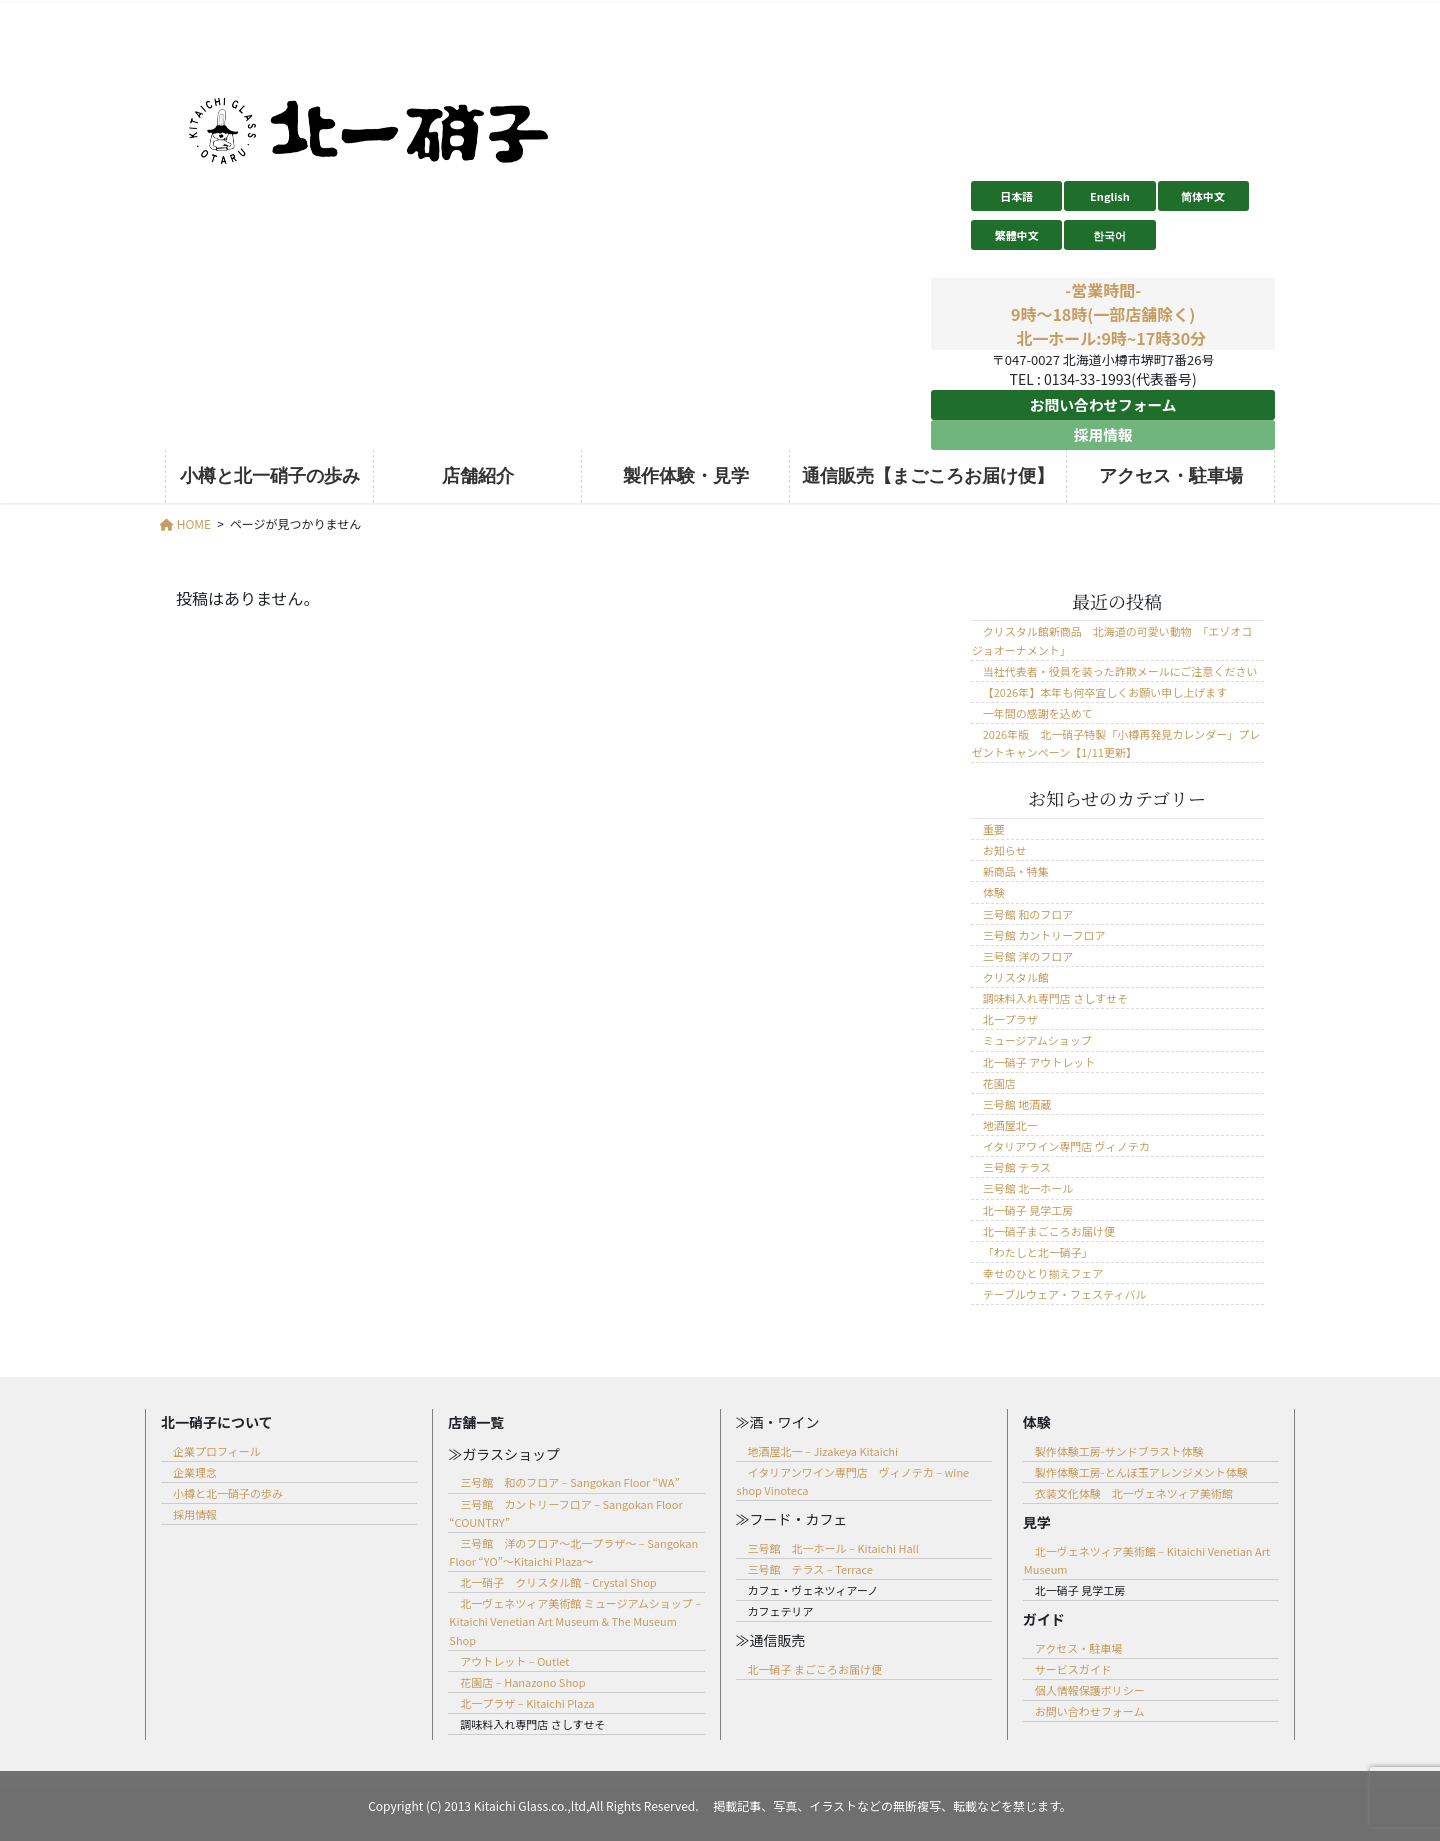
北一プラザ (1010, 1019)
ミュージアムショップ (1037, 1040)
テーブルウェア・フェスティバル (1065, 1294)
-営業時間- (1103, 290)
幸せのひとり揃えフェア (1043, 1273)
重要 (994, 829)
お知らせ (1005, 850)
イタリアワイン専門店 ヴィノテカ (1066, 1146)
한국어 (1109, 235)
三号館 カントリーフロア (1044, 935)
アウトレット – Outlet (514, 1661)
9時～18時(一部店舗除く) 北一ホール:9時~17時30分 (1111, 326)
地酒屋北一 (1010, 1125)
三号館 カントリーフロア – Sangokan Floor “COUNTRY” (565, 1513)
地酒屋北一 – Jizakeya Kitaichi (823, 1451)
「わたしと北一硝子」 (1038, 1252)
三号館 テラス (1017, 1167)
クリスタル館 (1016, 977)
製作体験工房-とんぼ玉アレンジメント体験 (1141, 1472)
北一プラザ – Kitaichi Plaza (527, 1703)
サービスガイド (1073, 1669)
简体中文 (1203, 196)
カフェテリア (781, 1611)
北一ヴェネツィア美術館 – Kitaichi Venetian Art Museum (1147, 1560)
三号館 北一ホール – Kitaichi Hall (833, 1548)
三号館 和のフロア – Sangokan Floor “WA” (569, 1482)
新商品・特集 (1016, 871)
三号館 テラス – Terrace (810, 1569)
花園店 (999, 1083)
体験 (994, 892)
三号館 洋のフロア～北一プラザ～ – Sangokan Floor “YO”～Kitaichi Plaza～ (573, 1552)
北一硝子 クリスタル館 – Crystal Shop (558, 1582)
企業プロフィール (217, 1451)
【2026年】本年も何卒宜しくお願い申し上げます (1105, 692)
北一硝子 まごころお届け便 (815, 1669)
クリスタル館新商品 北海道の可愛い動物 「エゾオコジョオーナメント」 (1112, 640)
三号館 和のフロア (1028, 914)
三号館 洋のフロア (1028, 956)
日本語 (1016, 196)
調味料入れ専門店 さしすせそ (1055, 998)
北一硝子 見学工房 (1028, 1210)
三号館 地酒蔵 (1017, 1104)
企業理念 (195, 1472)
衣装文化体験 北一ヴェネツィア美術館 (1134, 1493)
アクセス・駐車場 (1078, 1648)
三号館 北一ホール (1028, 1188)
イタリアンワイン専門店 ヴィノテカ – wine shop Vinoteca (853, 1481)
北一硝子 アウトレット (1039, 1062)
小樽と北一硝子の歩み (228, 1493)
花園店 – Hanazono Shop (522, 1682)
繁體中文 (1017, 235)
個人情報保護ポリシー (1090, 1690)
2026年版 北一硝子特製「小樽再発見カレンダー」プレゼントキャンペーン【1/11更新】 (1116, 743)
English (1110, 196)
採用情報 (1103, 435)
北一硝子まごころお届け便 (1049, 1231)
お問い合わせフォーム (1103, 405)
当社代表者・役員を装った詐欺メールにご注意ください (1120, 671)
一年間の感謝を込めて (1038, 713)
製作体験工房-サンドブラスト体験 (1119, 1451)
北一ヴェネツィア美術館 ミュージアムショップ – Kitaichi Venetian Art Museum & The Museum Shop (575, 1621)
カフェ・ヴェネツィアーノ (813, 1590)
